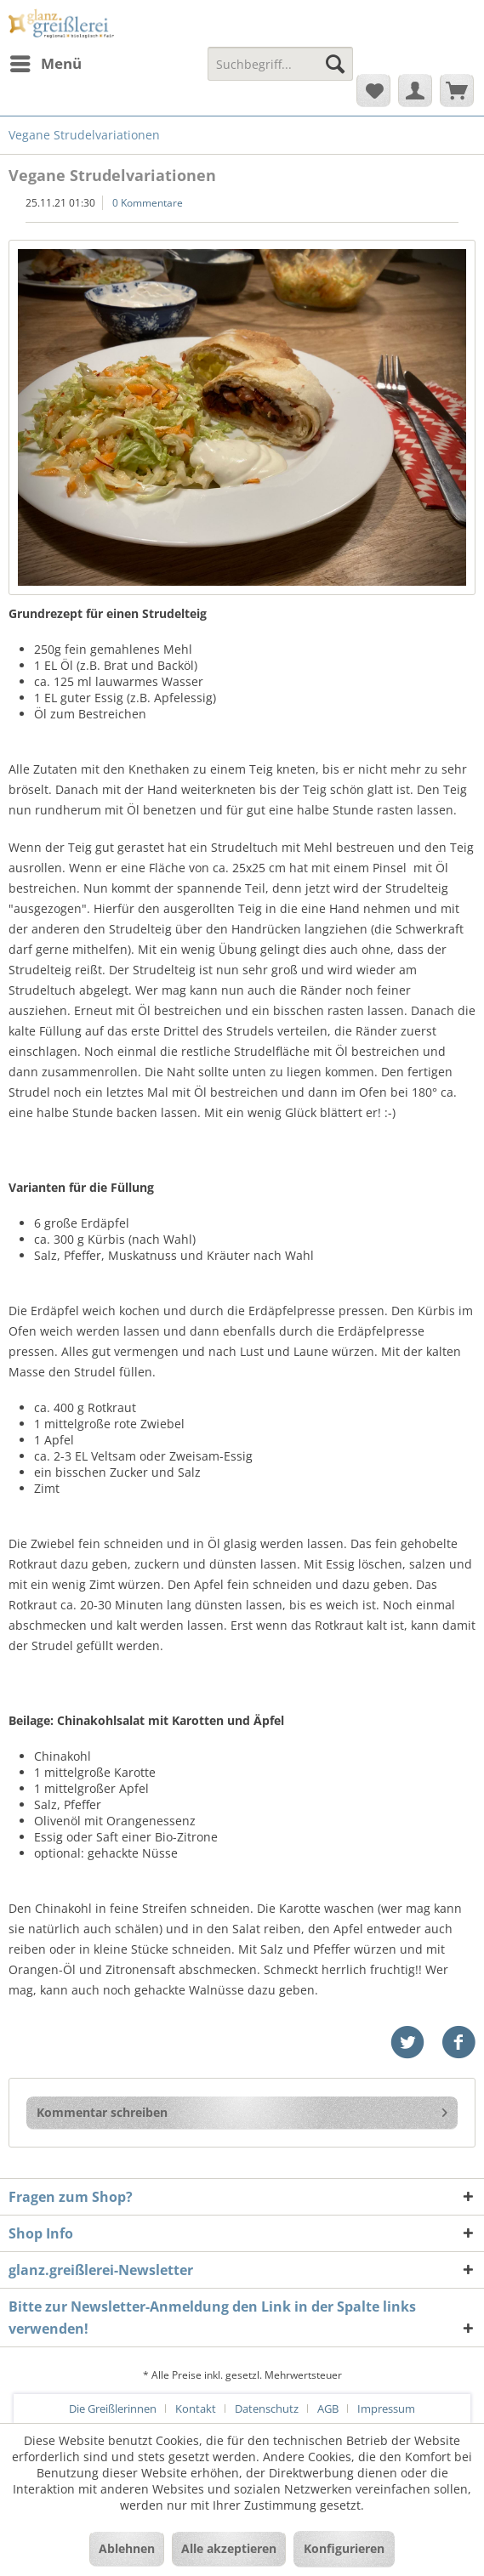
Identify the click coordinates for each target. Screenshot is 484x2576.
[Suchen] (335, 64)
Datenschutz (267, 2408)
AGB (328, 2408)
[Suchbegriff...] (280, 64)
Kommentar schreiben (242, 2109)
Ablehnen (127, 2548)
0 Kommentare (147, 203)
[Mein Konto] (415, 90)
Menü (46, 61)
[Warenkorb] (457, 90)
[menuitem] (45, 64)
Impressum (386, 2408)
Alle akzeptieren (228, 2548)
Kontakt (195, 2408)
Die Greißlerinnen (113, 2408)
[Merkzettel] (373, 90)
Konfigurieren (344, 2548)
